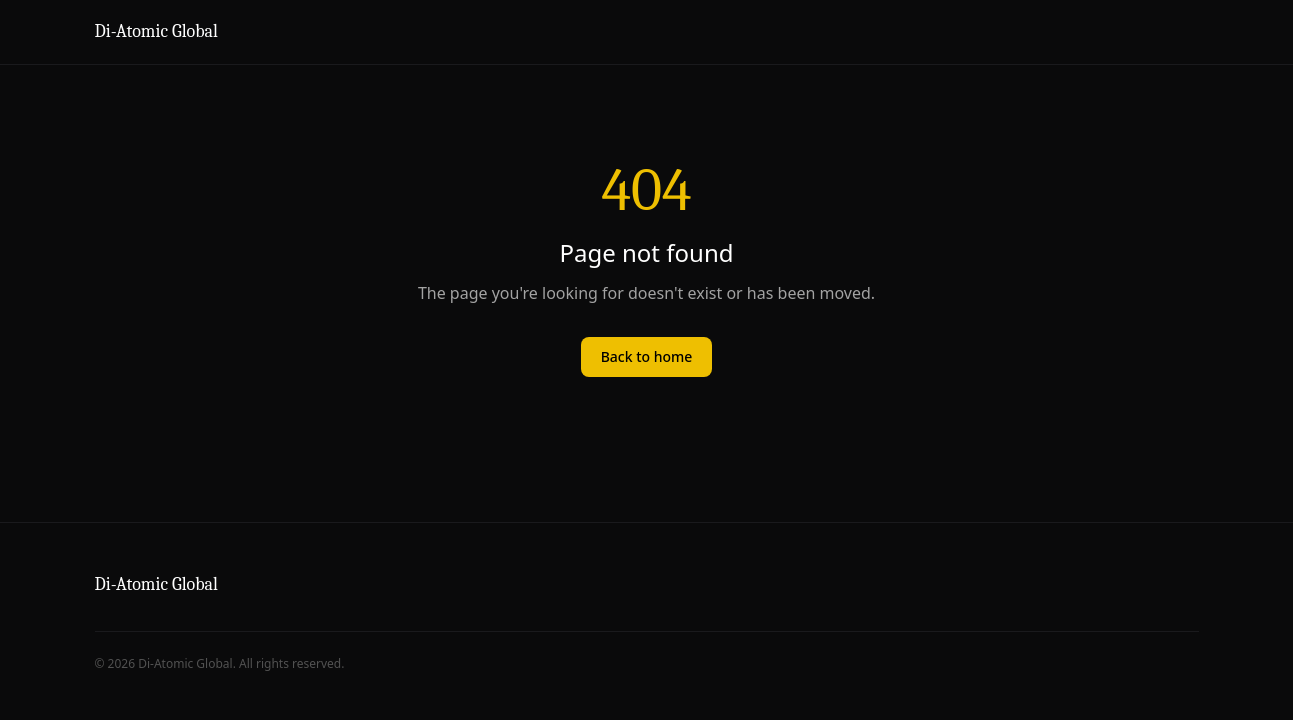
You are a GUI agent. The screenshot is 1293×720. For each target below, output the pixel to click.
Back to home (647, 356)
